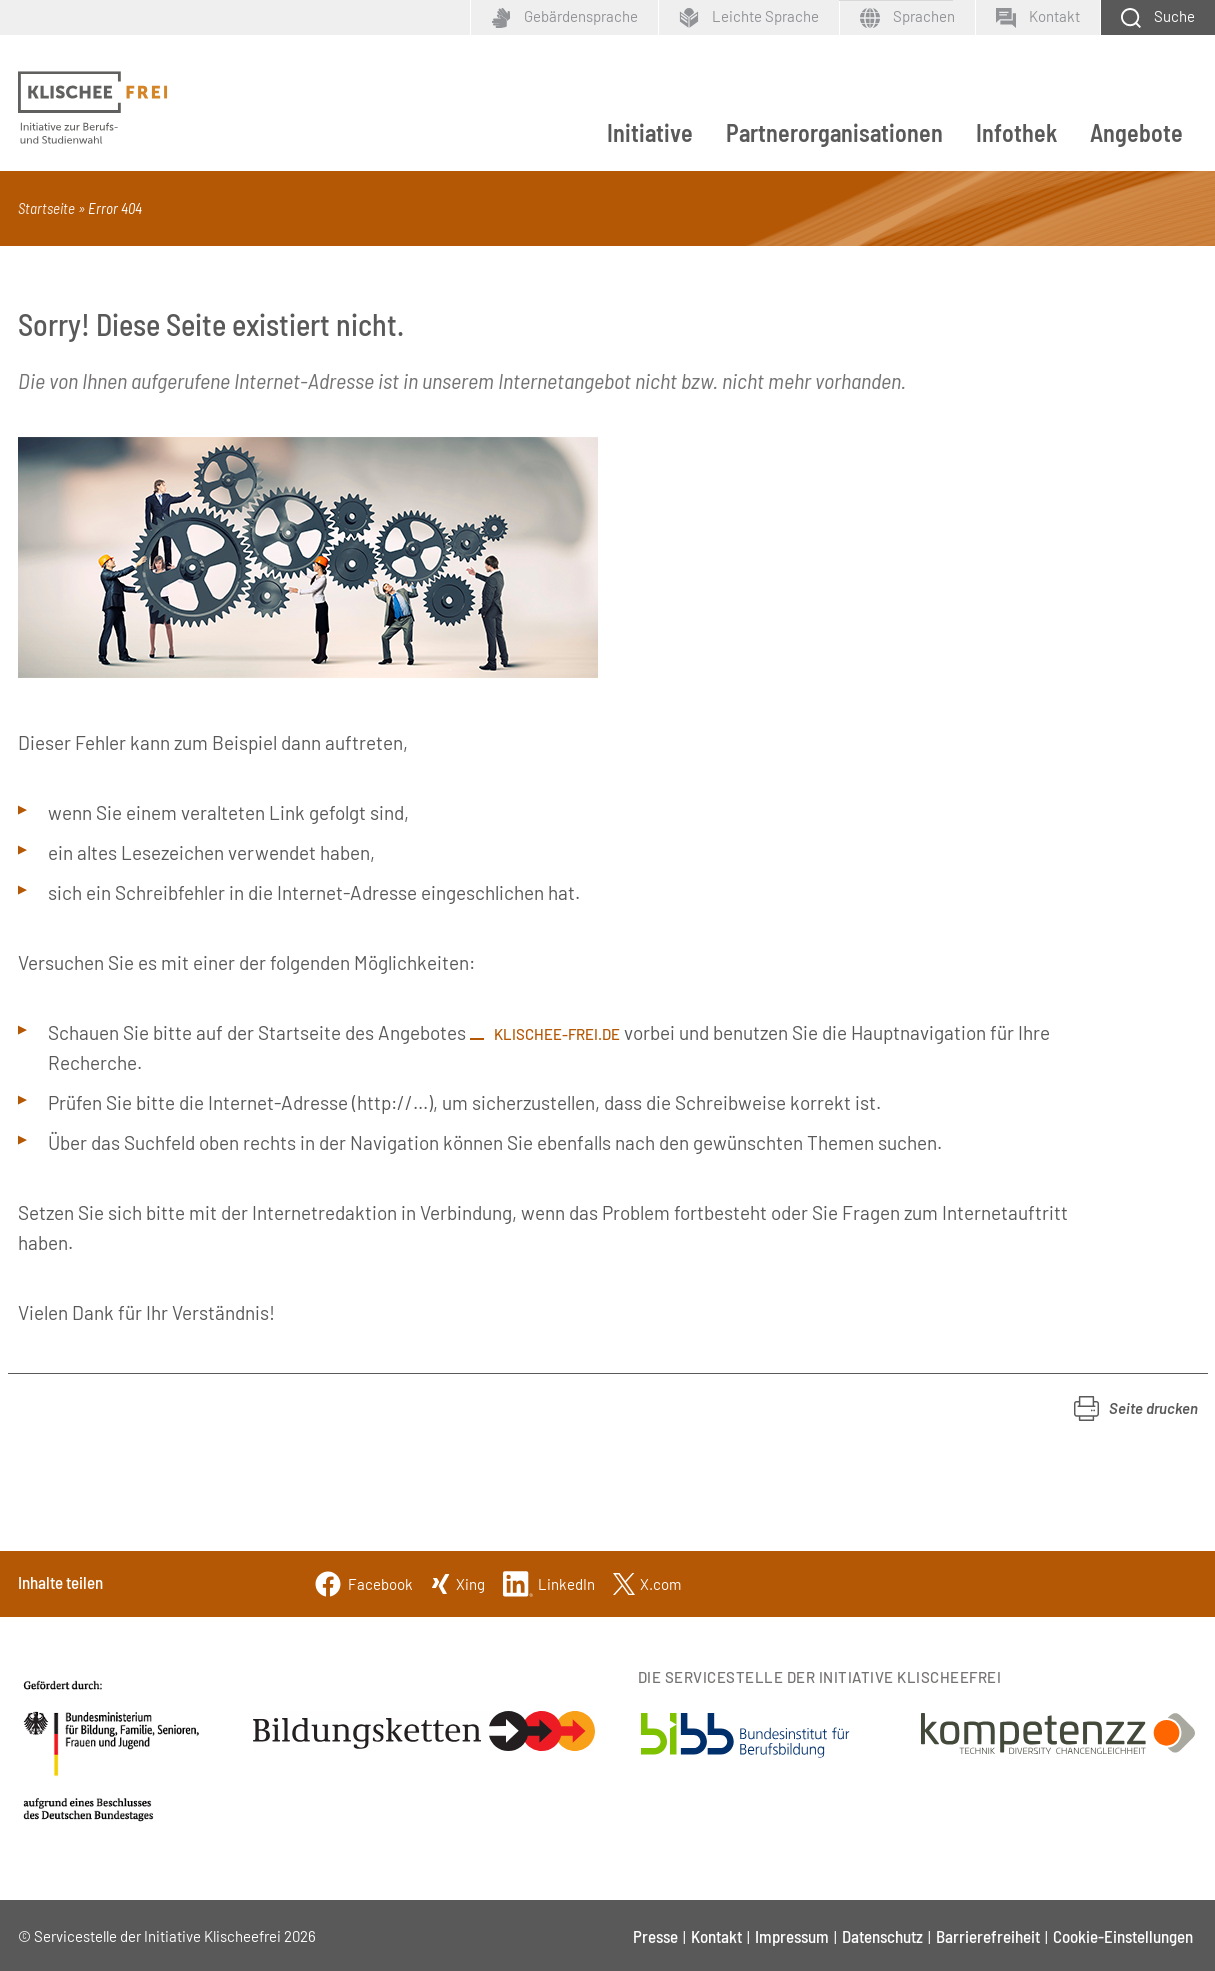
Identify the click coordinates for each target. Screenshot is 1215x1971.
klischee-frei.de (557, 1034)
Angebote (1136, 132)
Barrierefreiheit (988, 1936)
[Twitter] (647, 1581)
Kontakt (716, 1936)
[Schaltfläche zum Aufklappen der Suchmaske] (1157, 17)
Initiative (650, 132)
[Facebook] (363, 1581)
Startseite (46, 208)
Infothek (1016, 132)
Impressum (792, 1936)
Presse (655, 1936)
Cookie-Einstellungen (1123, 1936)
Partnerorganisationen (834, 132)
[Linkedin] (549, 1581)
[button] (1136, 1408)
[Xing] (458, 1581)
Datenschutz (882, 1936)
